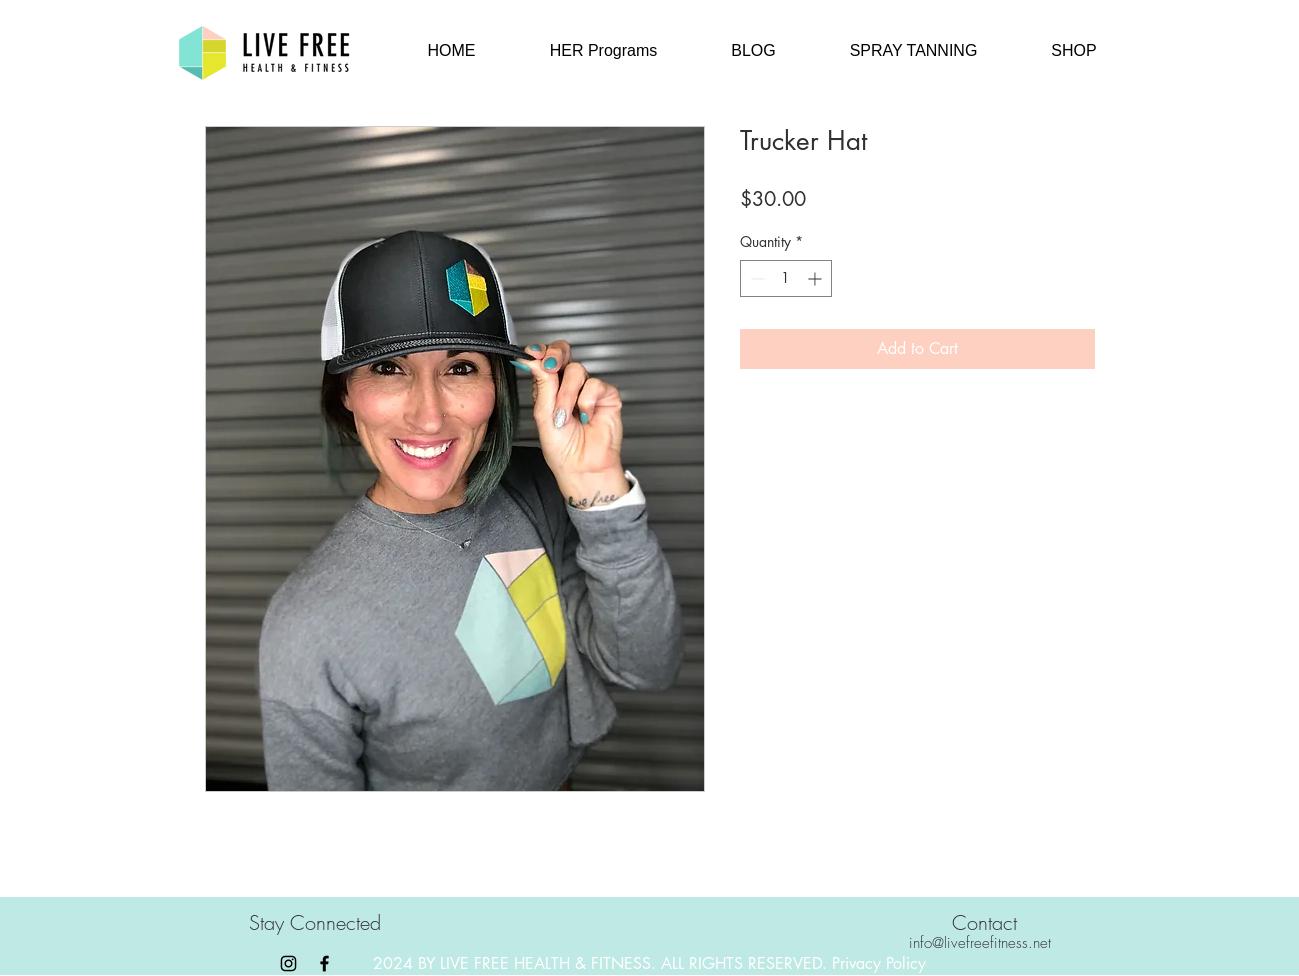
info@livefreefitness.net (980, 943)
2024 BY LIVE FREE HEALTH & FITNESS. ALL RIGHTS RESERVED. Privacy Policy (649, 963)
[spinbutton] (786, 278)
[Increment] (816, 278)
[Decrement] (755, 278)
